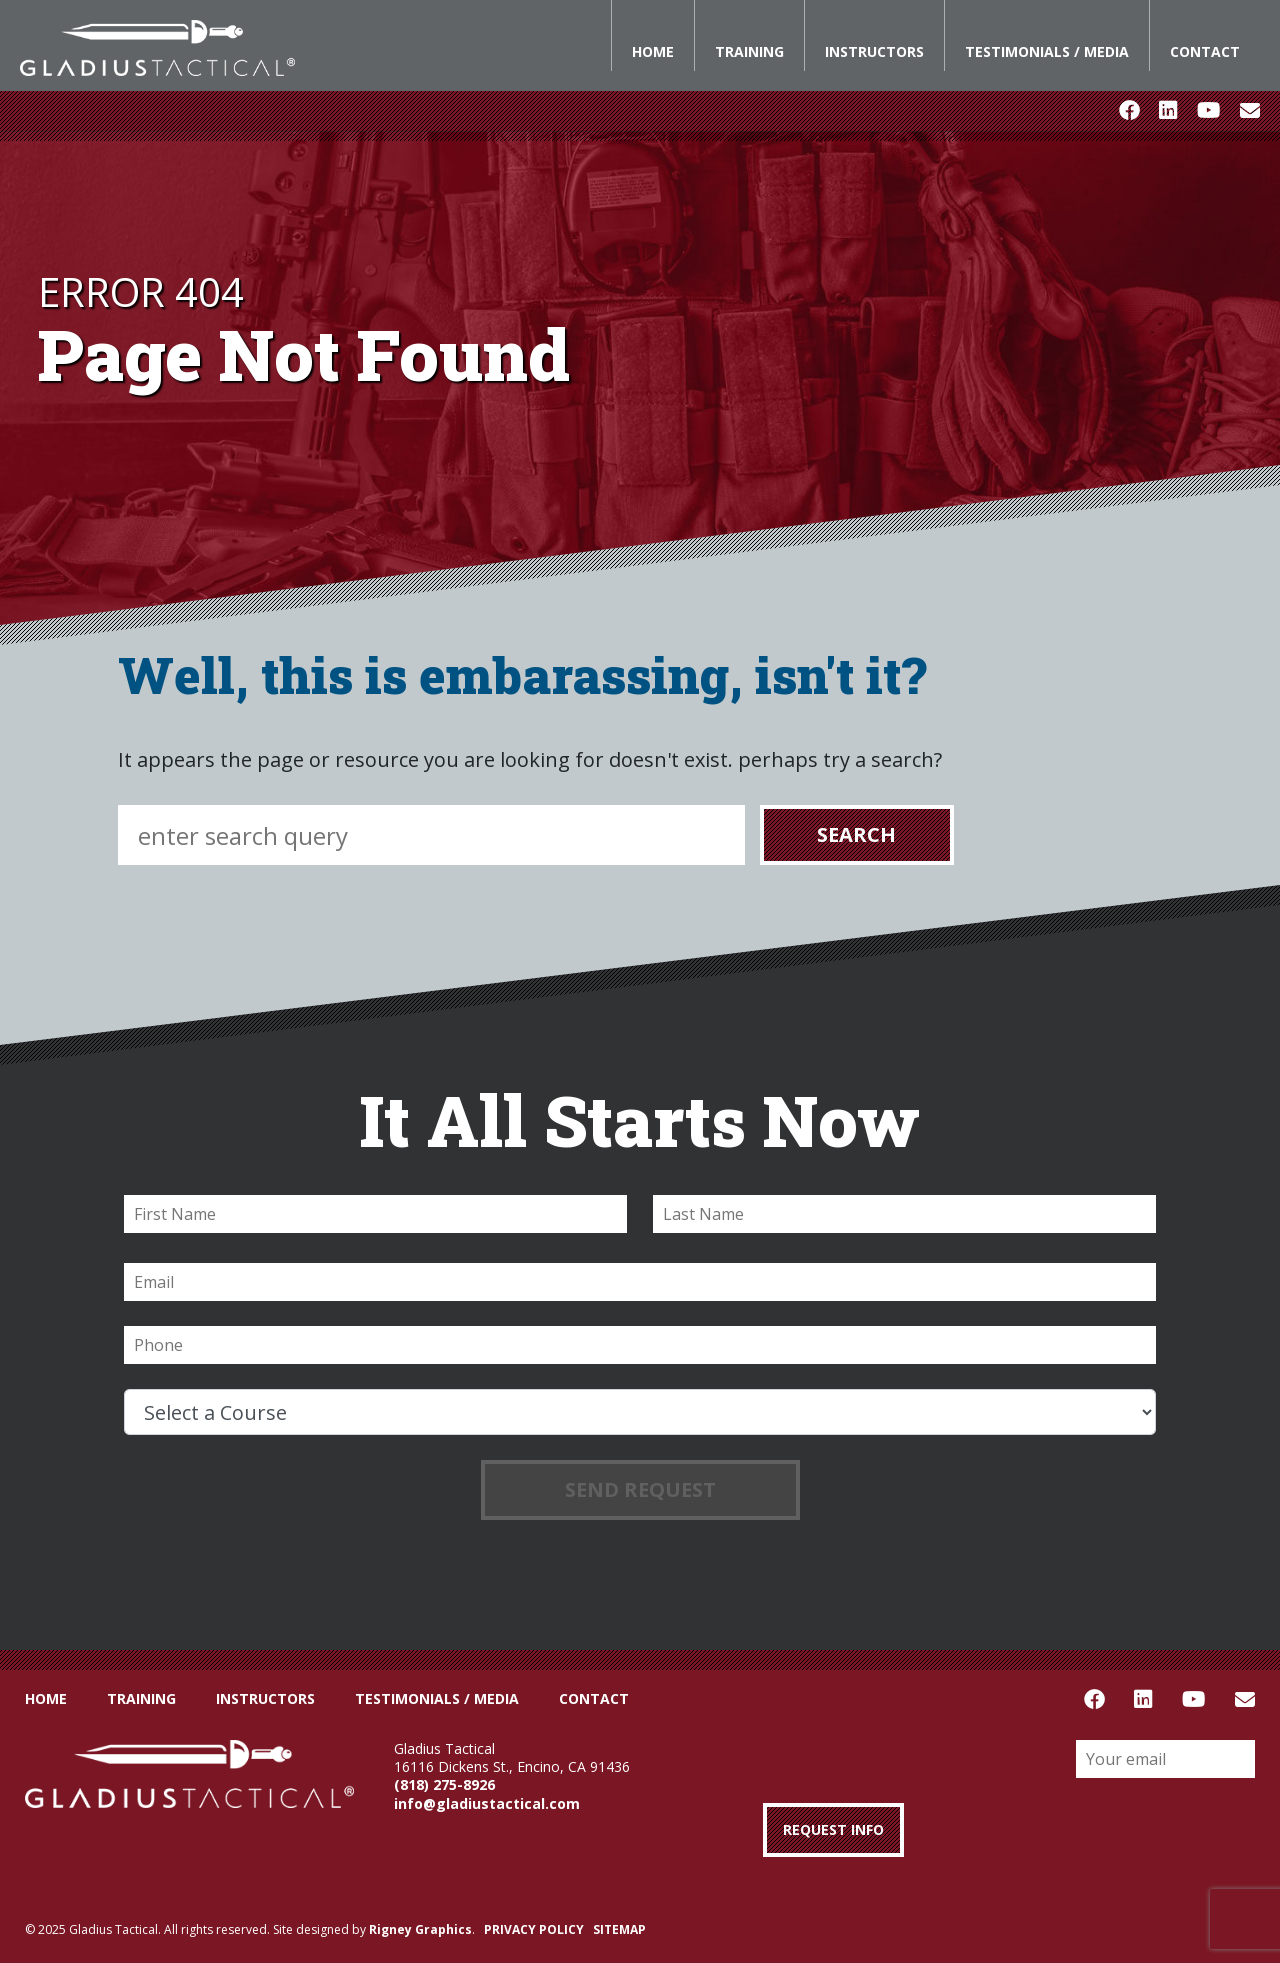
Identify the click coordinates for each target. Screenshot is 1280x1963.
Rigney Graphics (420, 1929)
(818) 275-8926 (444, 1784)
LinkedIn (1168, 111)
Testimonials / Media (1047, 51)
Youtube (1208, 111)
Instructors (874, 51)
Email (1250, 111)
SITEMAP (619, 1929)
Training (749, 51)
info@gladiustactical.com (487, 1803)
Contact (1205, 51)
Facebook (1129, 111)
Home (653, 51)
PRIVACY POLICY (534, 1929)
